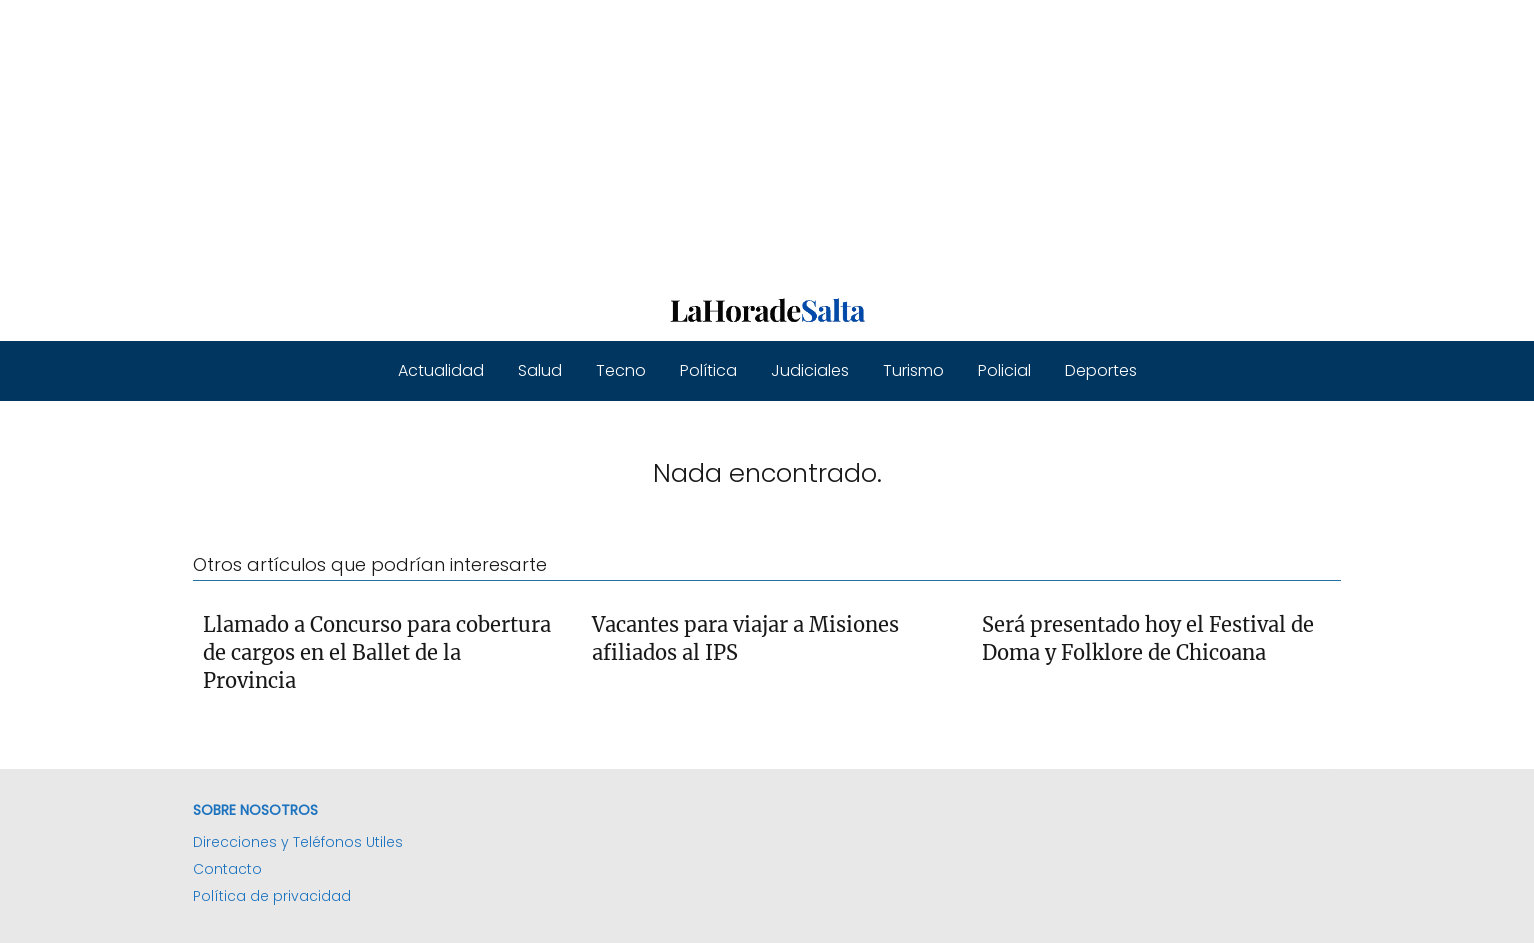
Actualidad (441, 370)
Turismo (913, 370)
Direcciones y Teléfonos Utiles (298, 842)
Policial (1004, 370)
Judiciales (810, 370)
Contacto (227, 869)
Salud (540, 370)
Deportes (1101, 370)
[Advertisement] (600, 140)
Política (708, 370)
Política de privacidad (272, 896)
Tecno (621, 370)
